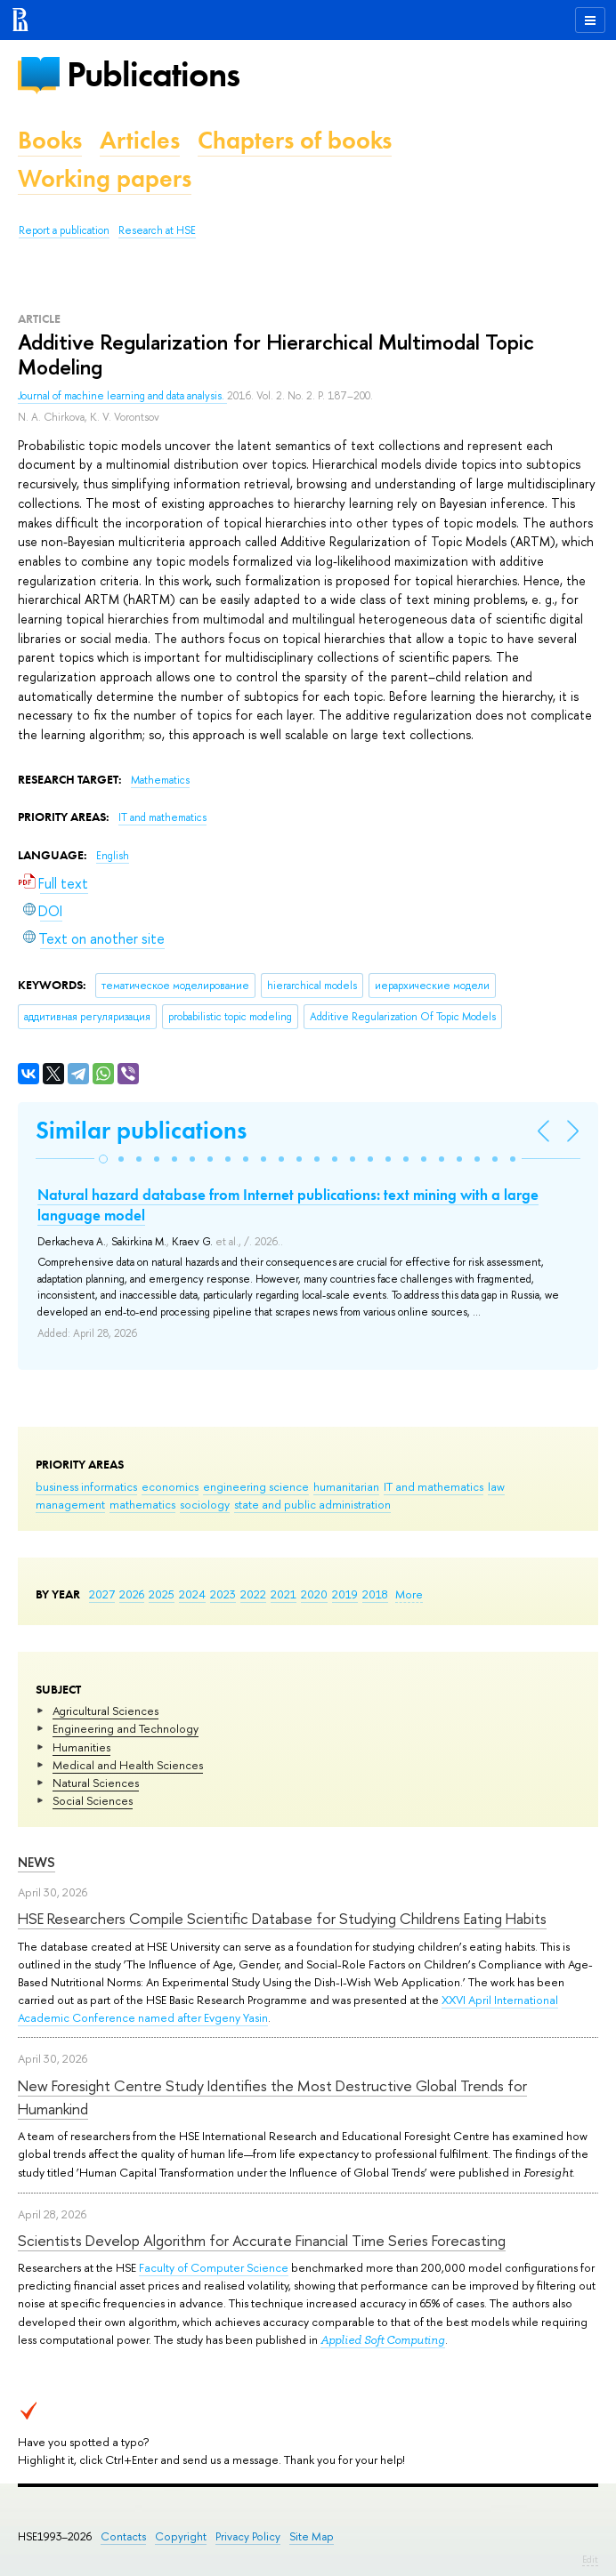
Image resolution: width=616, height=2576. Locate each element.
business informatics (86, 1486)
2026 (131, 1594)
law (496, 1486)
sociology (205, 1504)
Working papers (104, 178)
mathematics (142, 1504)
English (112, 856)
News (36, 1862)
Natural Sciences (96, 1783)
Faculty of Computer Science (213, 2267)
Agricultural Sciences (105, 1711)
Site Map (311, 2536)
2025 (161, 1594)
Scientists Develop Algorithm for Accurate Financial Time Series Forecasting (262, 2240)
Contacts (123, 2536)
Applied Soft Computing (382, 2339)
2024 (192, 1594)
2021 (283, 1594)
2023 (223, 1594)
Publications (153, 74)
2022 (253, 1594)
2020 (314, 1594)
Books (50, 140)
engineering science (256, 1486)
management (70, 1504)
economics (170, 1486)
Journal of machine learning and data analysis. (122, 396)
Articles (140, 140)
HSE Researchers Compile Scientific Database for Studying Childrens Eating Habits (282, 1918)
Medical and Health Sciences (128, 1765)
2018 (375, 1594)
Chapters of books (295, 140)
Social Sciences (93, 1800)
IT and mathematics (433, 1486)
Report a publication (64, 230)
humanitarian (346, 1486)
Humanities (81, 1747)
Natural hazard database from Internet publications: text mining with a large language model (288, 1204)
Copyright (181, 2536)
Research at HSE (157, 230)
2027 (102, 1594)
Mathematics (160, 780)
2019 (345, 1594)
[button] (103, 1159)
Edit (590, 2559)
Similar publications (141, 1130)
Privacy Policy (247, 2536)
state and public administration (312, 1504)
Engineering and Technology (126, 1728)
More (409, 1594)
